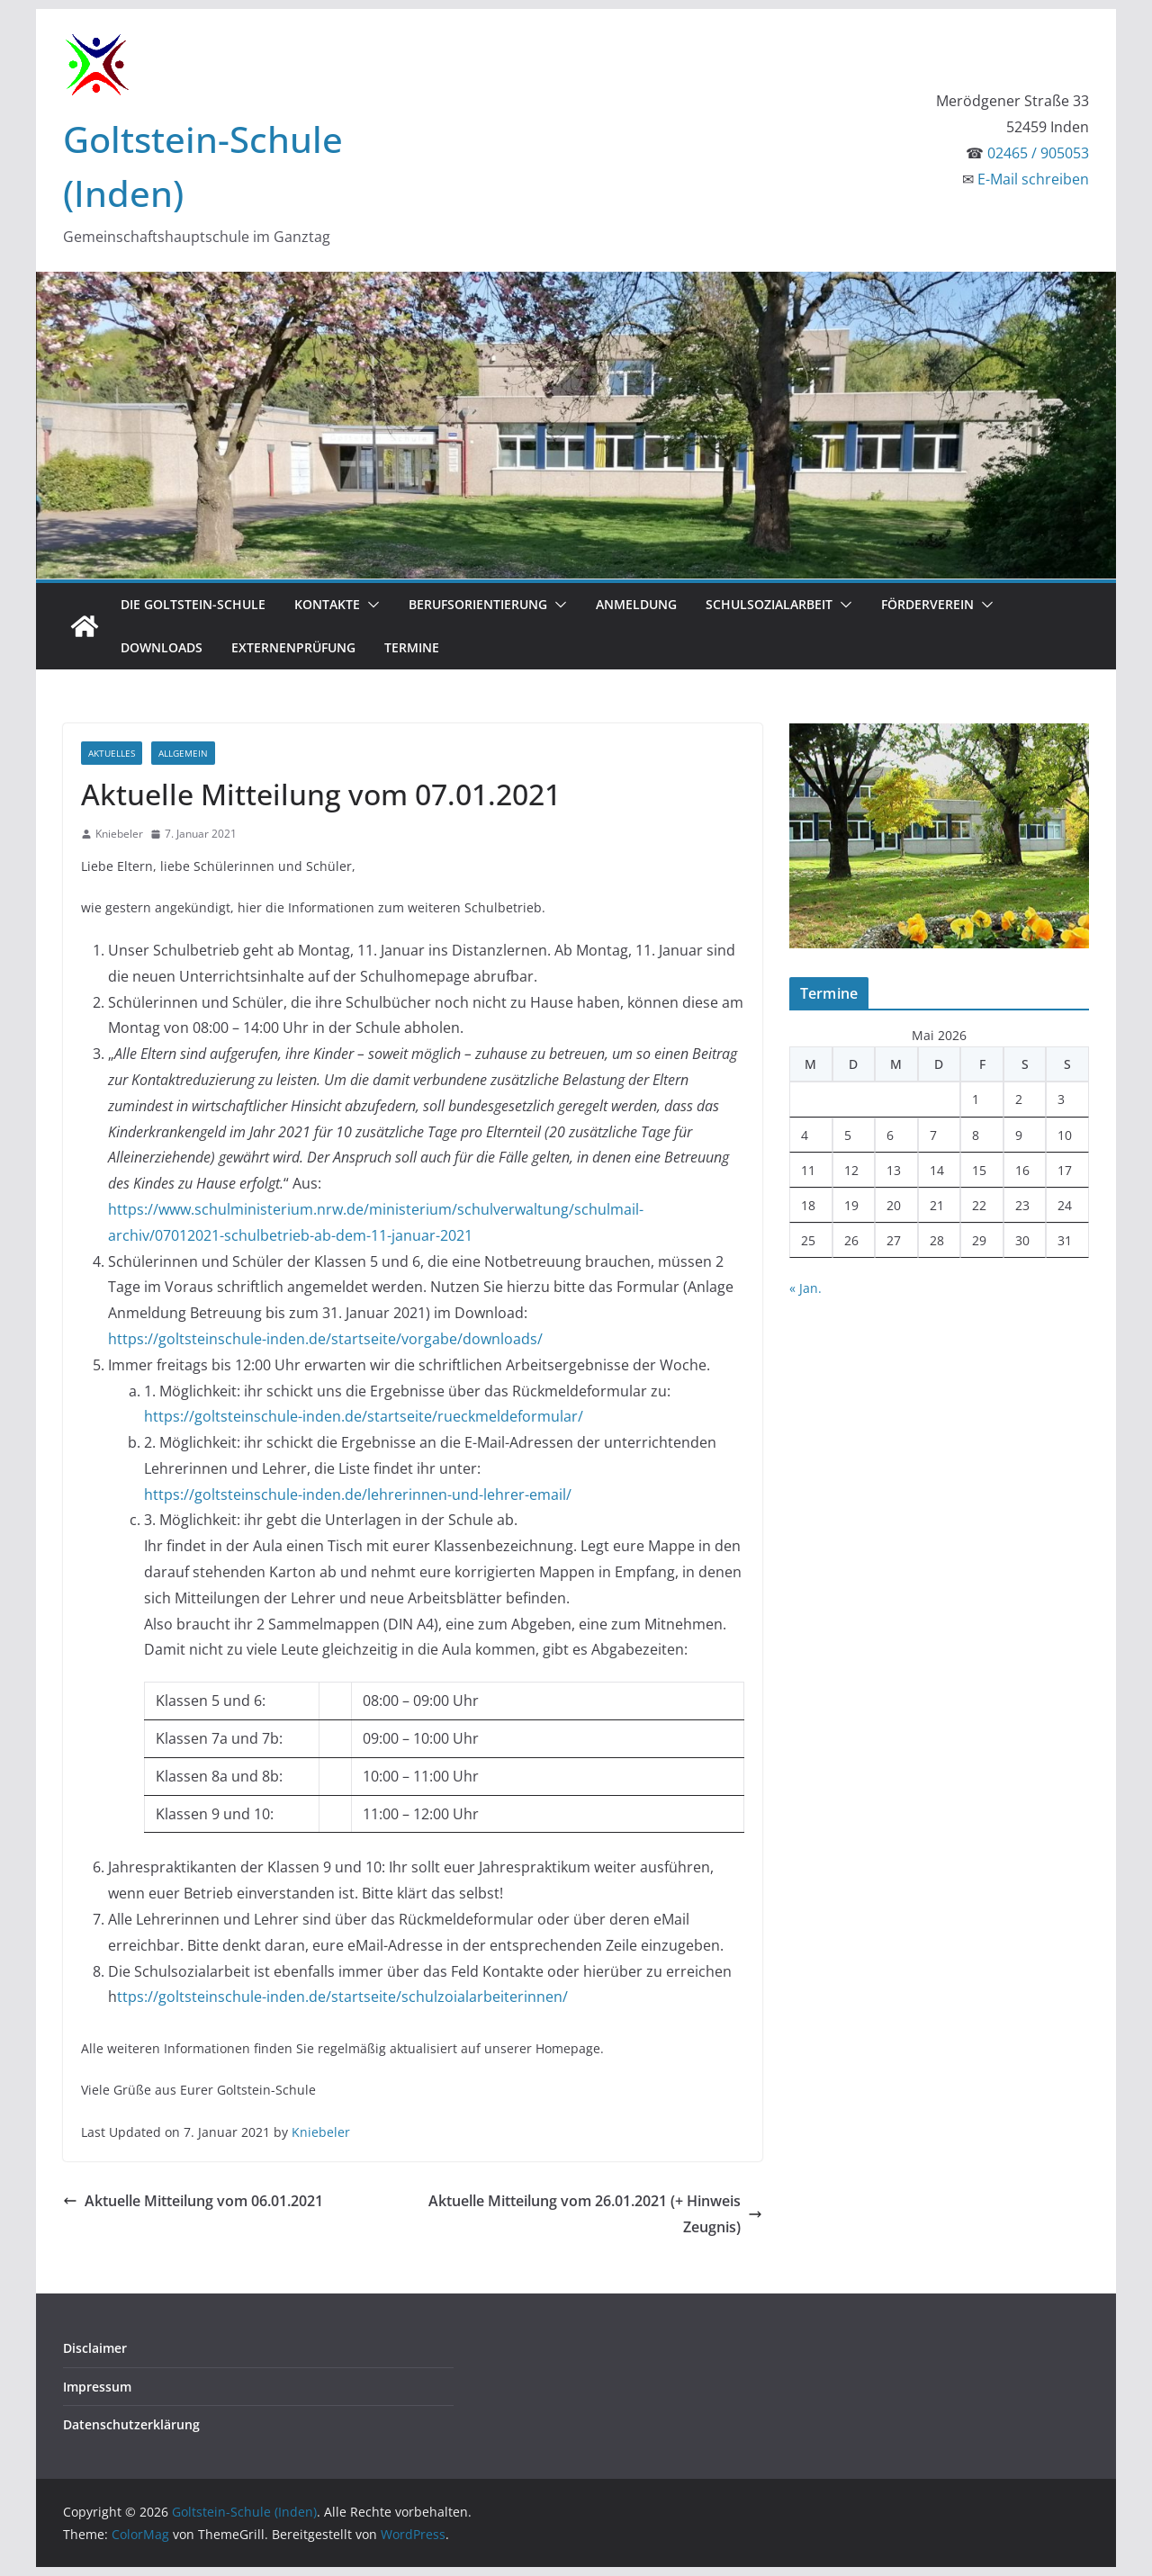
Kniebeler (119, 833)
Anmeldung (636, 604)
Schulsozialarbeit (769, 604)
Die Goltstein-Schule (193, 604)
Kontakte (327, 604)
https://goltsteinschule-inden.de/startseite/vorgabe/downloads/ (325, 1339)
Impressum (97, 2386)
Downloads (161, 647)
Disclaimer (95, 2347)
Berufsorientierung (478, 604)
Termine (411, 647)
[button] (370, 604)
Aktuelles (111, 753)
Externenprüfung (293, 647)
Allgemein (183, 753)
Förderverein (927, 604)
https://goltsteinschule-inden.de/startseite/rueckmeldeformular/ (363, 1416)
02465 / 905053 (1038, 153)
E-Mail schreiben (1033, 179)
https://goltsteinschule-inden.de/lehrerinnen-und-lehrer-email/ (358, 1494)
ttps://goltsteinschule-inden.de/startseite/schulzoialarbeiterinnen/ (342, 1996)
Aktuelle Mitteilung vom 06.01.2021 (193, 2201)
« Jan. (805, 1288)
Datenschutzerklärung (131, 2424)
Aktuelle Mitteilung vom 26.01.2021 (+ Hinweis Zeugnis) (595, 2214)
